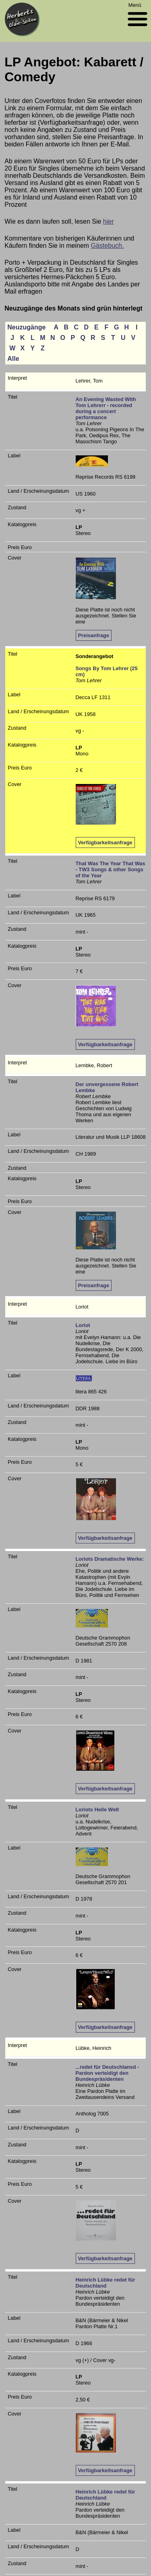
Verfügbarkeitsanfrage (105, 842)
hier (108, 221)
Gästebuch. (107, 245)
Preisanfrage (94, 635)
